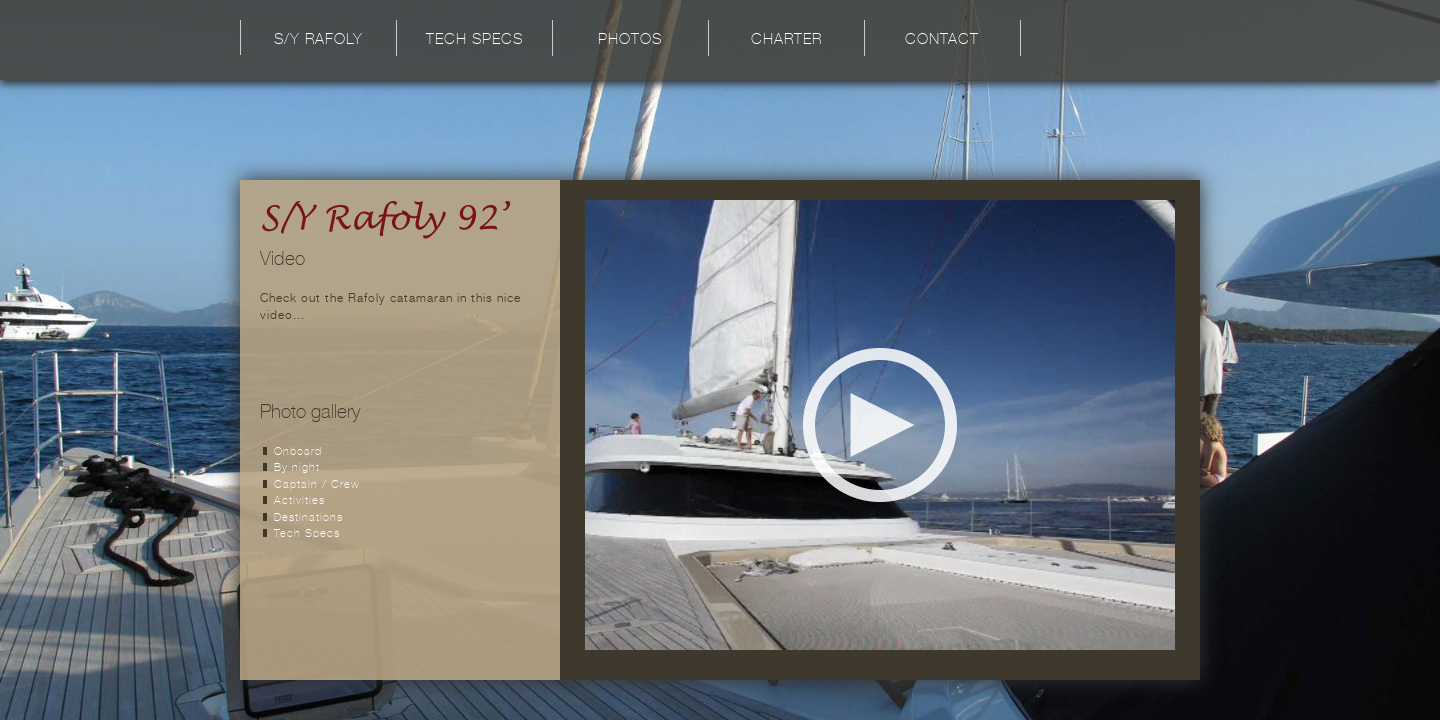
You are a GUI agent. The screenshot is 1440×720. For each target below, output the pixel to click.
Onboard (298, 452)
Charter (786, 40)
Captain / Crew (317, 485)
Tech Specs (474, 40)
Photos (630, 40)
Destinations (308, 518)
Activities (299, 501)
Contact (942, 40)
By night (297, 468)
